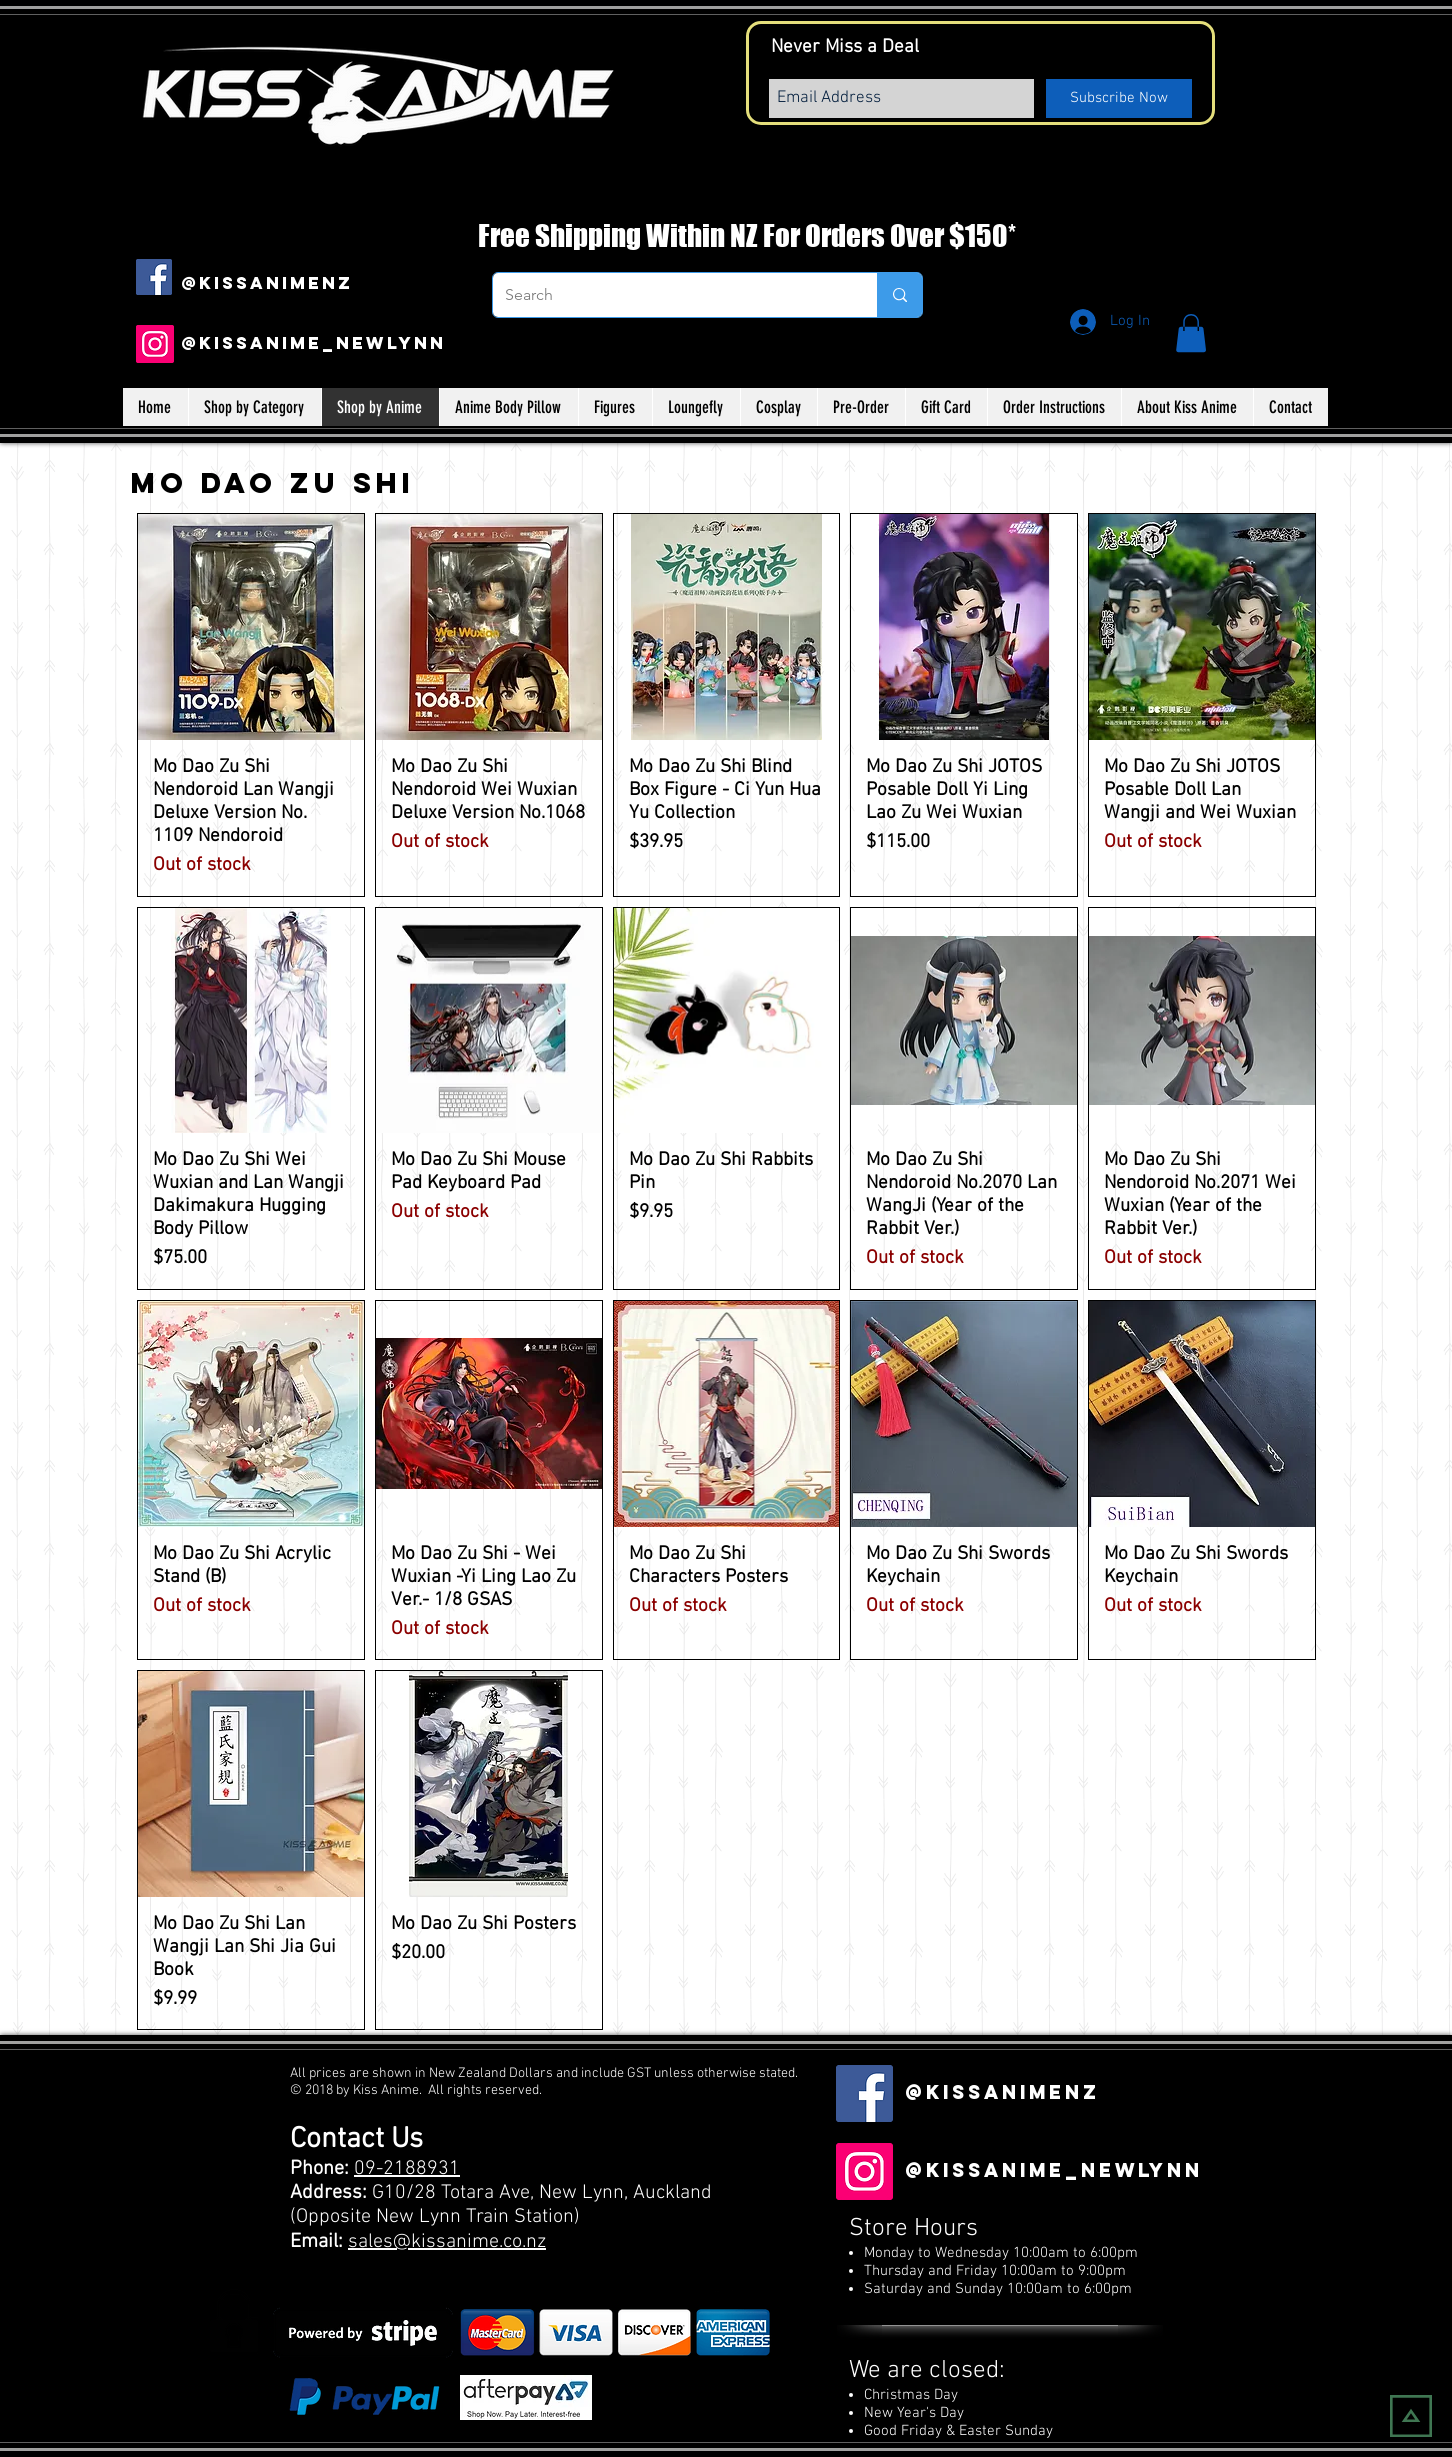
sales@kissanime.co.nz (447, 2242)
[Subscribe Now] (1119, 98)
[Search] (670, 295)
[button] (1191, 333)
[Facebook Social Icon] (154, 277)
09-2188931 (407, 2169)
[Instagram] (155, 344)
